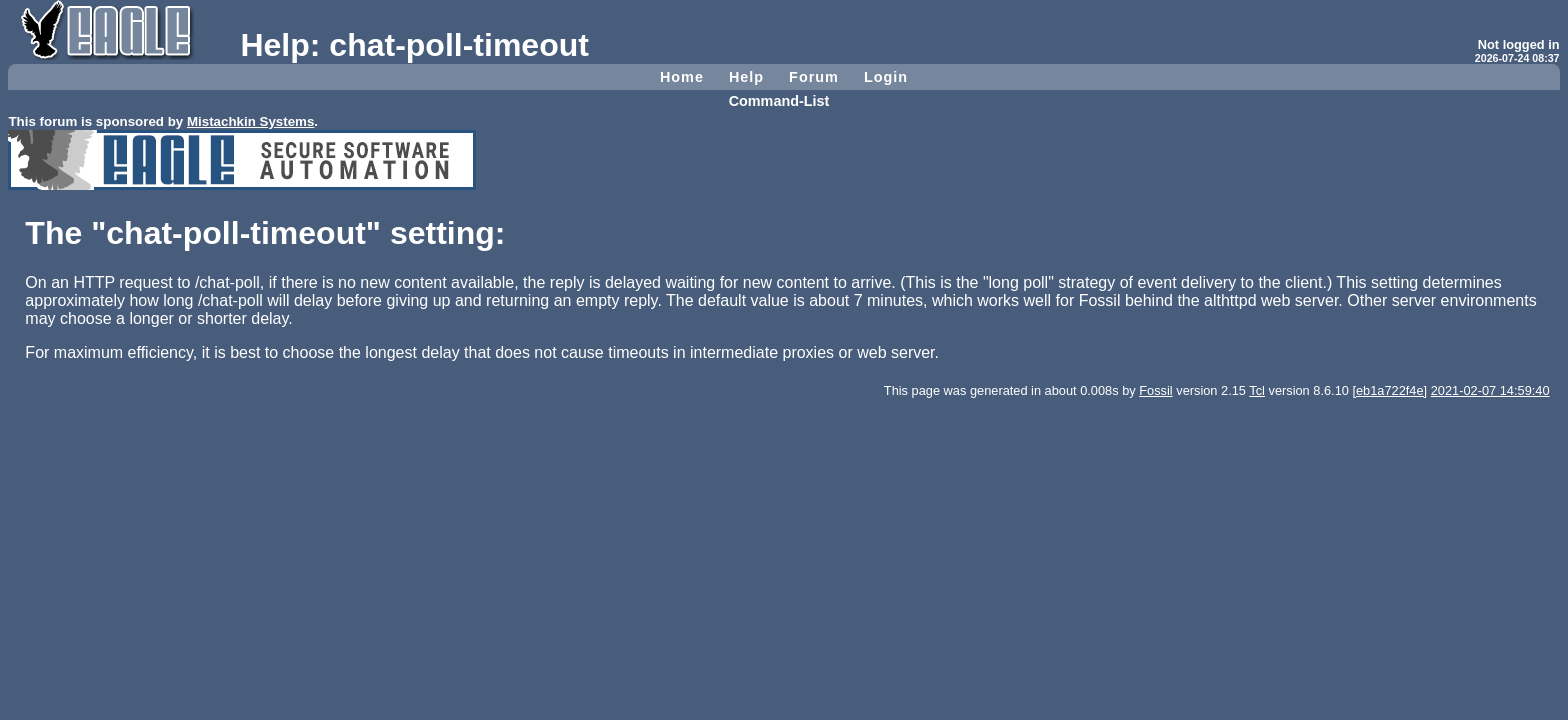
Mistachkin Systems (250, 121)
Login (886, 77)
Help (746, 77)
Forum (814, 77)
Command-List (779, 101)
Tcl (1257, 390)
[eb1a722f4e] (1389, 390)
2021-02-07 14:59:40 (1490, 390)
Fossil (1155, 390)
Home (682, 77)
